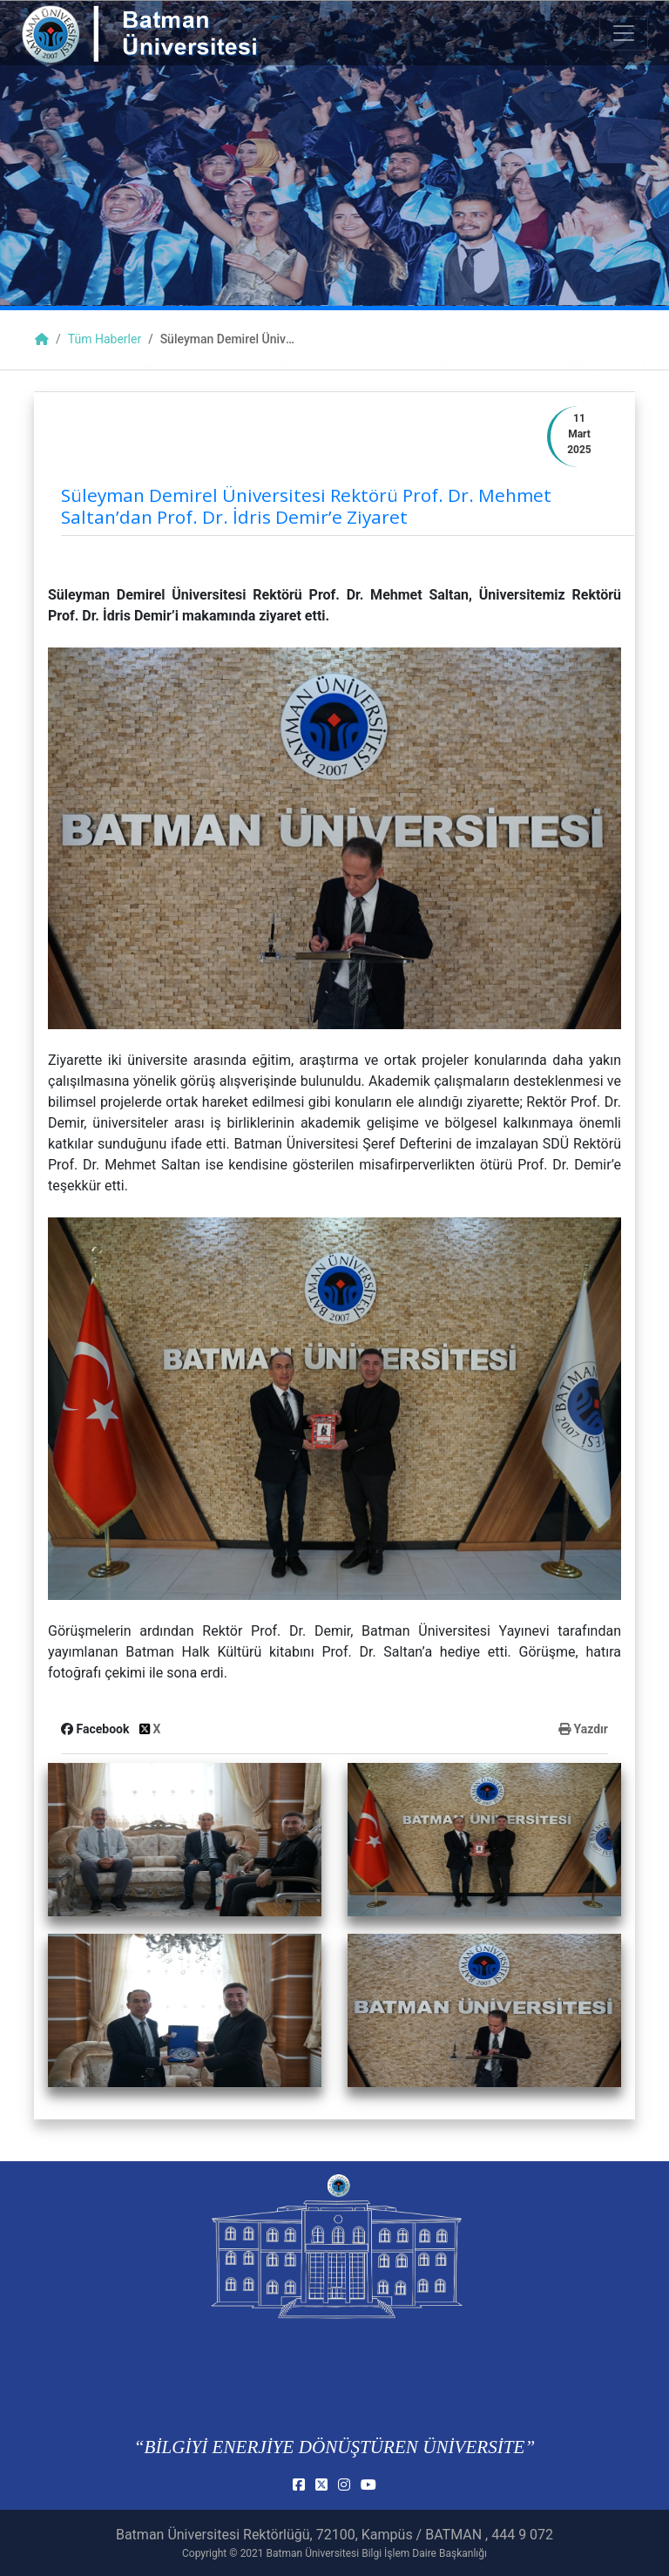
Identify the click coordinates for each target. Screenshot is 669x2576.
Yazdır (583, 1729)
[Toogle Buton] (623, 33)
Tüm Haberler (104, 339)
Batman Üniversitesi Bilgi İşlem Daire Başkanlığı (377, 2553)
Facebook (96, 1729)
